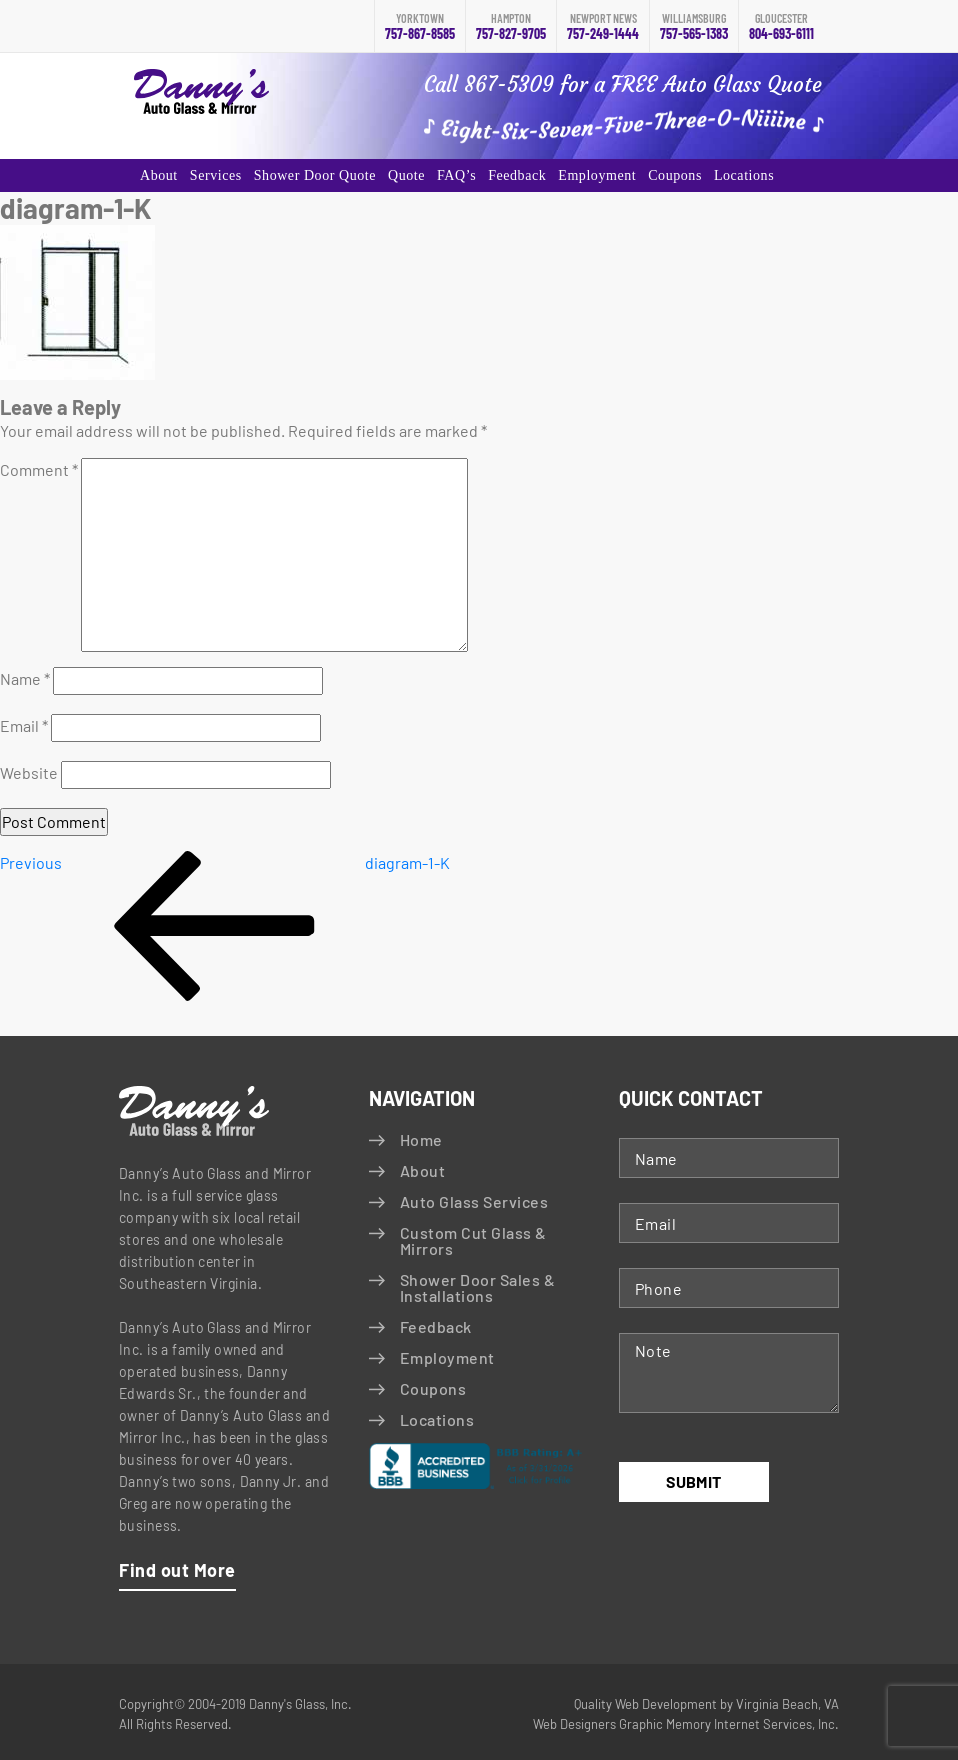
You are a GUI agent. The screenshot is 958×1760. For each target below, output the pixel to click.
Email (24, 725)
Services (216, 175)
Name (25, 678)
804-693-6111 (781, 27)
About (159, 175)
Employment (597, 175)
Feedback (517, 175)
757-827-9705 (511, 27)
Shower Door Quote (315, 175)
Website (29, 772)
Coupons (675, 175)
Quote (406, 175)
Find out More (177, 1570)
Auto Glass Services (474, 1201)
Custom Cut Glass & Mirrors (473, 1240)
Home (421, 1139)
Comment (39, 469)
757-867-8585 (420, 27)
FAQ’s (456, 175)
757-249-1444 (603, 27)
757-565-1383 (694, 27)
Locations (744, 175)
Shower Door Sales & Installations (477, 1287)
